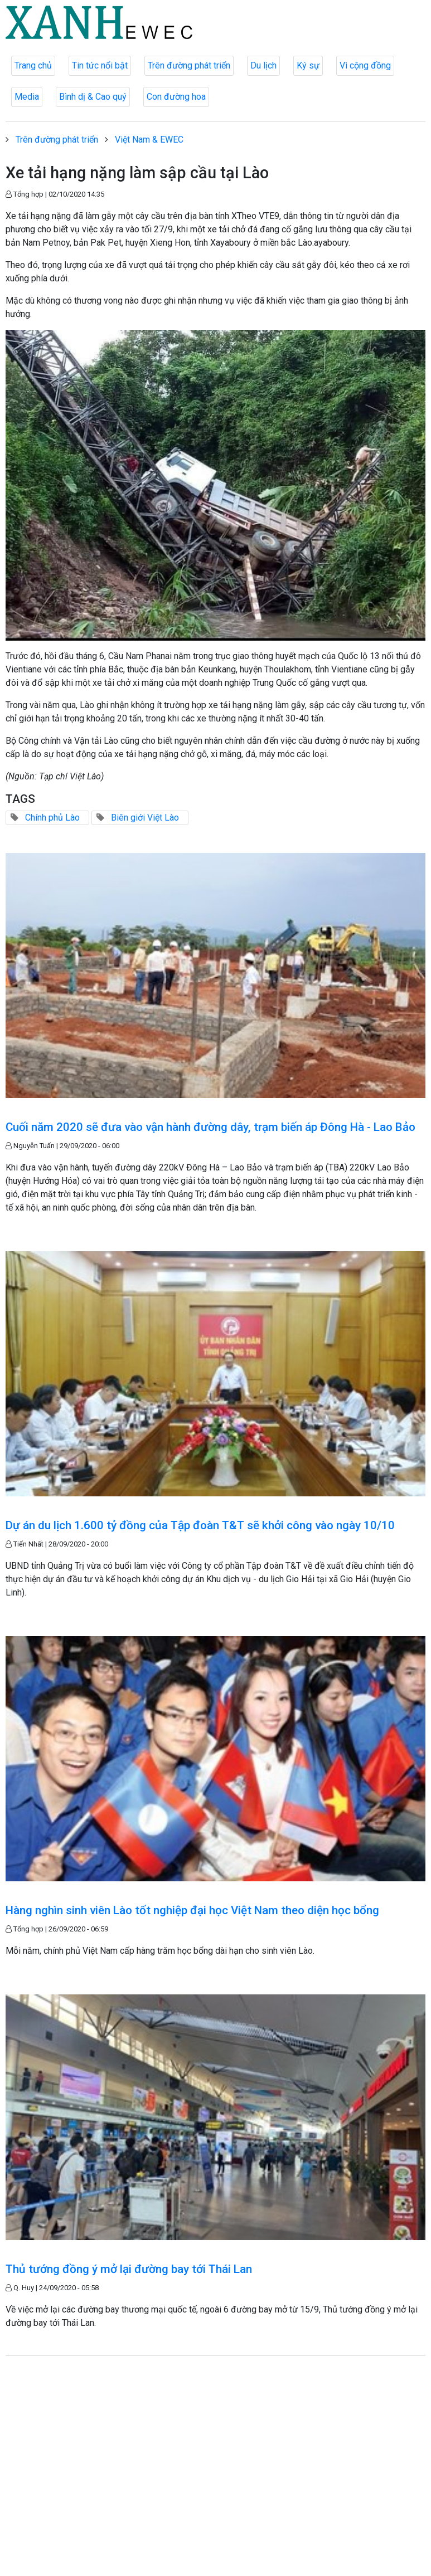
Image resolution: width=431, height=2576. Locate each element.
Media (26, 96)
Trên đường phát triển (189, 65)
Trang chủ (33, 65)
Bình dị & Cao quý (93, 96)
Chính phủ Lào (52, 817)
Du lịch (263, 65)
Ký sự (308, 65)
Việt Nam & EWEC (149, 139)
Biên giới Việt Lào (145, 817)
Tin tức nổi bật (100, 65)
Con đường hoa (176, 96)
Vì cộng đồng (365, 65)
